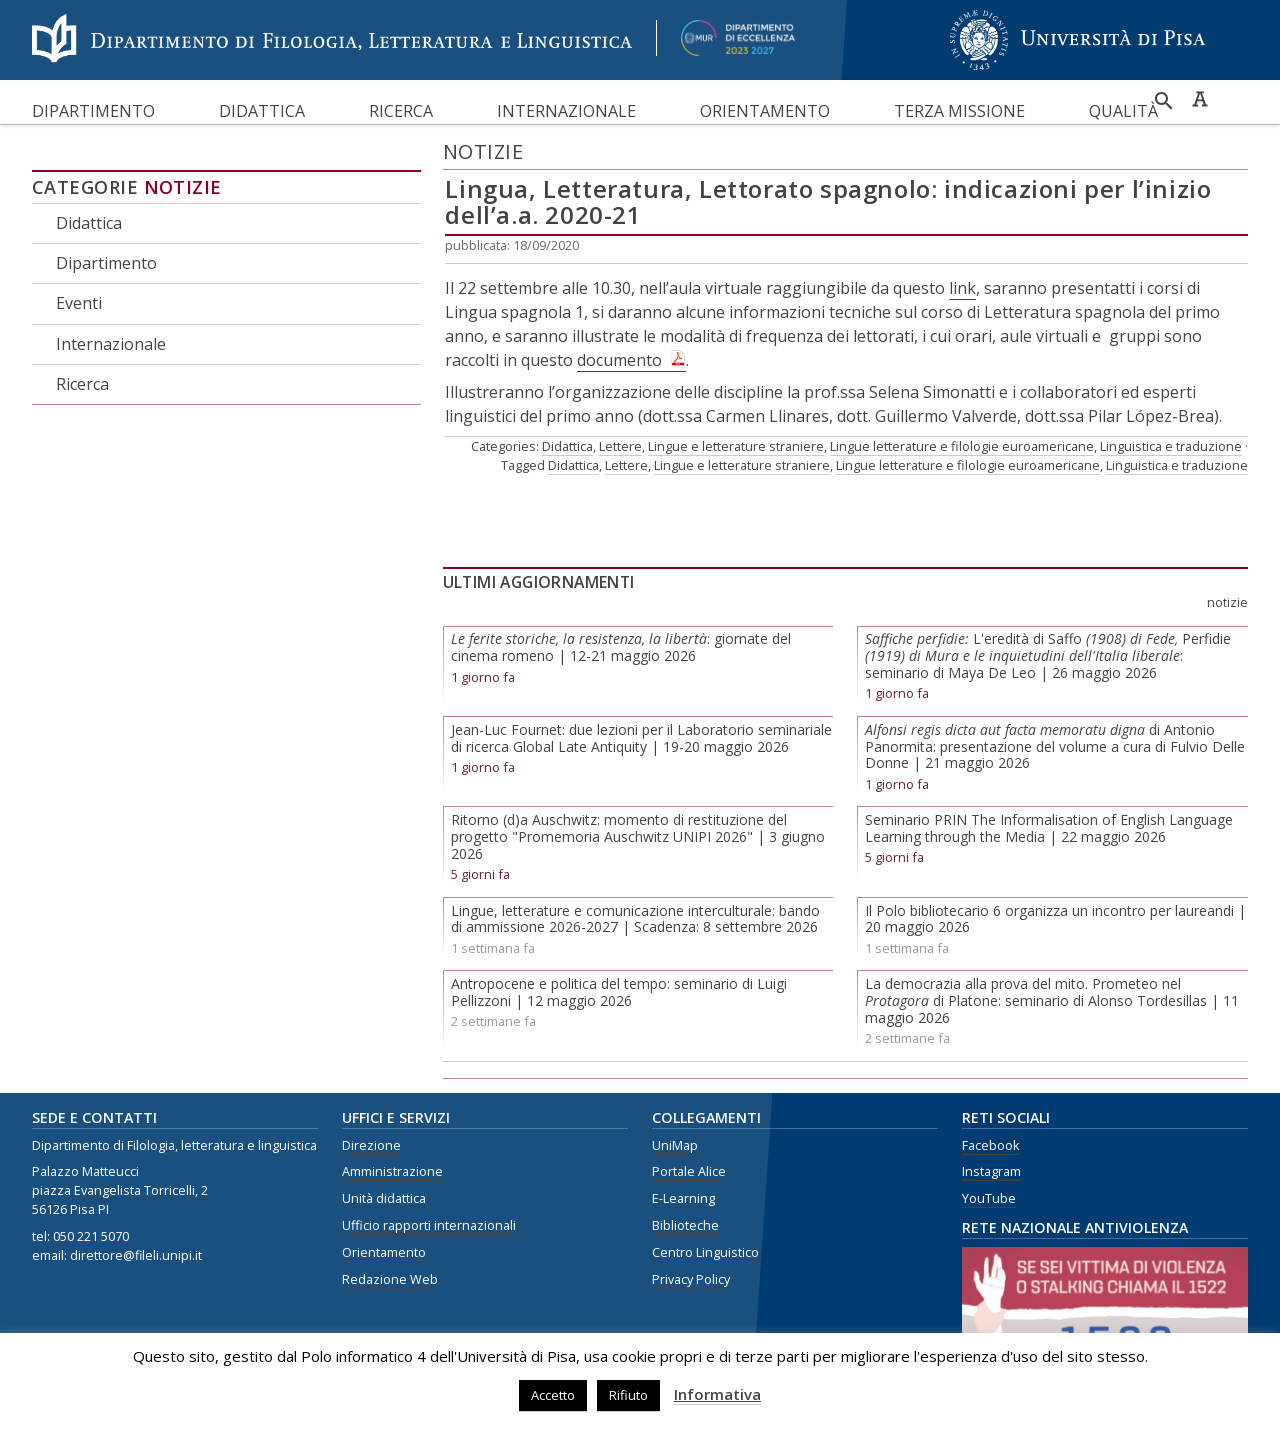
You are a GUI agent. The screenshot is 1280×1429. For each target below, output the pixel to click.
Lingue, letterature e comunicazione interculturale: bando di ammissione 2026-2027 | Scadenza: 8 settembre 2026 (635, 919)
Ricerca (401, 111)
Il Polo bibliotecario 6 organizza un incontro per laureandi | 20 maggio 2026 (1055, 919)
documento (619, 360)
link (962, 288)
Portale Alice (689, 1171)
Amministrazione (392, 1171)
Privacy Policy (691, 1279)
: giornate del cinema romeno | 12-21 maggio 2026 (621, 647)
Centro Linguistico (705, 1252)
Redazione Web (390, 1279)
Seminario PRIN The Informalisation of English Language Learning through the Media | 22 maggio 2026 (1049, 828)
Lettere (620, 446)
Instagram (991, 1171)
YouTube (989, 1198)
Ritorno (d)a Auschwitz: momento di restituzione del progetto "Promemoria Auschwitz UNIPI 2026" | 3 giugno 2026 (638, 836)
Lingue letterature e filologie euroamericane (962, 446)
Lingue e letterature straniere (736, 446)
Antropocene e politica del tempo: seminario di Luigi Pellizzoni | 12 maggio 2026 (619, 992)
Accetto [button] (553, 1395)
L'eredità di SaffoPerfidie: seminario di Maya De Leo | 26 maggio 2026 (1048, 655)
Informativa (717, 1394)
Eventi (79, 303)
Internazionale (566, 111)
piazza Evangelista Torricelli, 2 (120, 1190)
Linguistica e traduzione (1171, 446)
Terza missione (959, 111)
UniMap (675, 1145)
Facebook (990, 1145)
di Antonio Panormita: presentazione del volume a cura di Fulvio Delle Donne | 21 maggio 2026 (1055, 746)
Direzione (371, 1145)
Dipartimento (93, 111)
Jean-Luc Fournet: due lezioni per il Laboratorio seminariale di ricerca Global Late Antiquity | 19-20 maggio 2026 (641, 738)
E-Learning (683, 1198)
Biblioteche (685, 1225)
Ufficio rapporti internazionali (429, 1225)
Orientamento (765, 111)
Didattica (262, 111)
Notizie (183, 187)
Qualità (1123, 111)
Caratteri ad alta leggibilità (1200, 99)
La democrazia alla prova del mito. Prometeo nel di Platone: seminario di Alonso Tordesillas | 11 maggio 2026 (1052, 1000)
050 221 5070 (91, 1236)
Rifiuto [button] (628, 1395)
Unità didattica (384, 1198)
